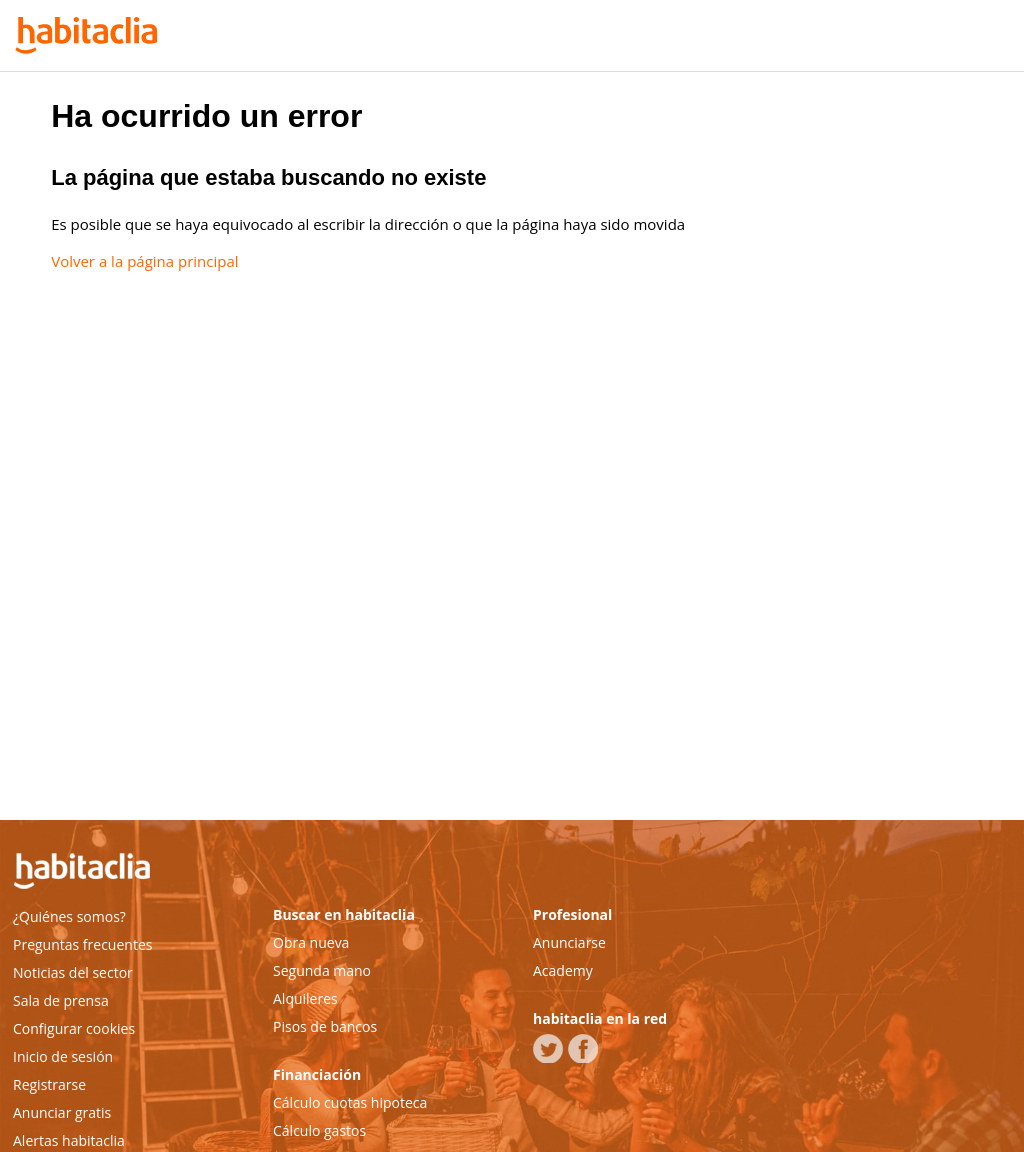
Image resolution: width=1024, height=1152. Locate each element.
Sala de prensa (61, 1000)
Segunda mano (322, 970)
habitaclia (113, 874)
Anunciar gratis (62, 1112)
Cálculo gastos (319, 1130)
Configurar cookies (74, 1028)
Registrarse (49, 1084)
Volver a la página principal (144, 261)
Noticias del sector (73, 972)
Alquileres (305, 998)
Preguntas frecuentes (82, 944)
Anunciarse (569, 942)
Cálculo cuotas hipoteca (350, 1102)
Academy (563, 970)
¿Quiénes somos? (69, 916)
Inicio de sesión (63, 1056)
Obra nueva (311, 942)
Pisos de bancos (325, 1026)
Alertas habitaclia (69, 1140)
